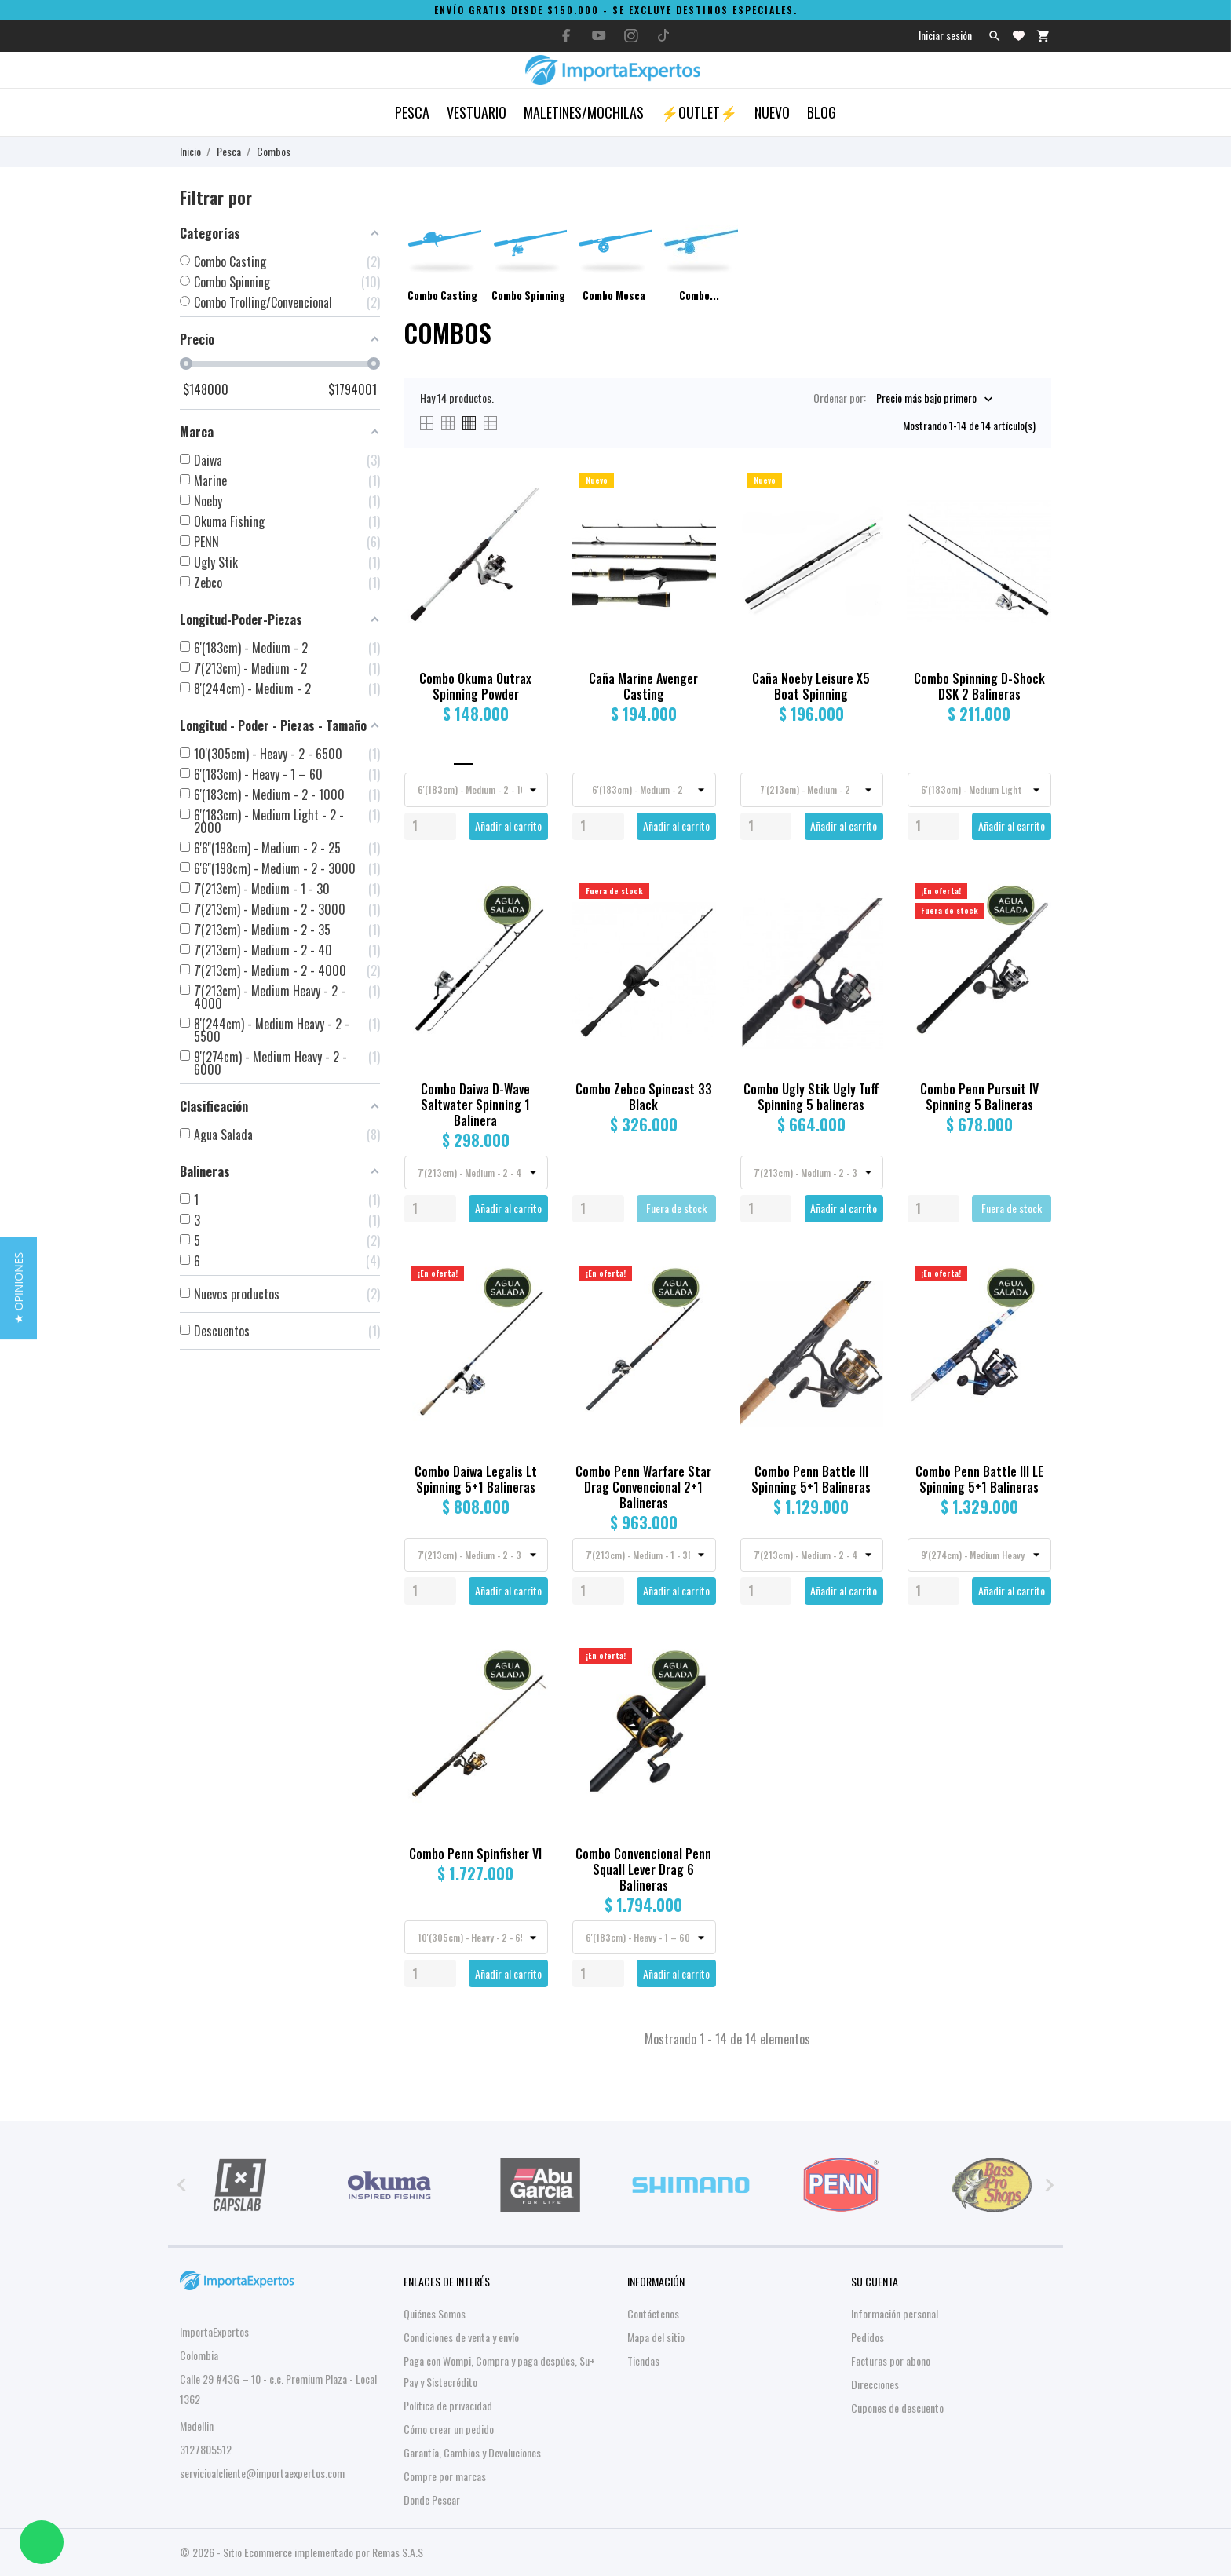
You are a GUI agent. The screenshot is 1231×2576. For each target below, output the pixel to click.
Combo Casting (442, 295)
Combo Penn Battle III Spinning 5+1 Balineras (811, 1479)
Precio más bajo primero (926, 398)
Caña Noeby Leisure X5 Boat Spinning (811, 686)
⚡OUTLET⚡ (699, 112)
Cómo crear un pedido (449, 2429)
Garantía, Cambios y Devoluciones (472, 2452)
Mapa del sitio (656, 2337)
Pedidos (867, 2337)
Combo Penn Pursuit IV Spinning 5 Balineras (979, 1097)
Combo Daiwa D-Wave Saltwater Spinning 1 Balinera (475, 1104)
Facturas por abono (890, 2360)
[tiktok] (663, 35)
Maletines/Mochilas (584, 112)
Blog (821, 112)
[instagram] (631, 35)
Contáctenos (653, 2313)
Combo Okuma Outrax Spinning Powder (475, 686)
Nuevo (772, 112)
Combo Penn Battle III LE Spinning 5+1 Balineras (979, 1479)
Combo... (699, 295)
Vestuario (476, 112)
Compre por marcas (445, 2476)
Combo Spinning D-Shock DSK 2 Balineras (979, 686)
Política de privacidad (448, 2405)
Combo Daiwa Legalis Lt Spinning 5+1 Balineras (476, 1479)
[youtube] (599, 35)
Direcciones (875, 2384)
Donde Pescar (432, 2499)
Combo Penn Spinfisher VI (475, 1854)
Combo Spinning (528, 295)
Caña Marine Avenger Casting (643, 686)
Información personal (894, 2313)
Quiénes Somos (435, 2313)
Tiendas (643, 2360)
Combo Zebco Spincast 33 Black (643, 1097)
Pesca (412, 112)
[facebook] (567, 35)
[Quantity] (430, 826)
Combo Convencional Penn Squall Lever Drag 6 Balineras (643, 1869)
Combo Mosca (614, 295)
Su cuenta (874, 2281)
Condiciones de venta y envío (461, 2337)
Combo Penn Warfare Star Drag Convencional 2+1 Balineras (643, 1487)
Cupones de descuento (897, 2407)
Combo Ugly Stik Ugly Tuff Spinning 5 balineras (811, 1097)
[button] (18, 1288)
